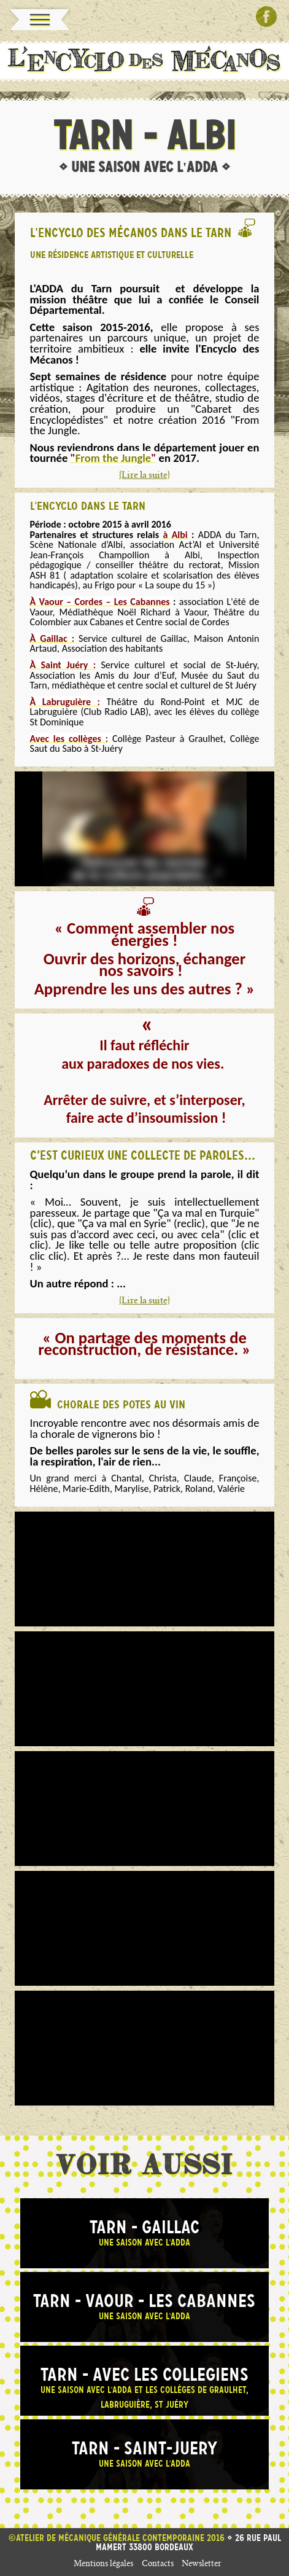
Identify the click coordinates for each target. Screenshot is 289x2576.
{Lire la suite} (144, 476)
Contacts (158, 2565)
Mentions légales (103, 2565)
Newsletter (202, 2565)
